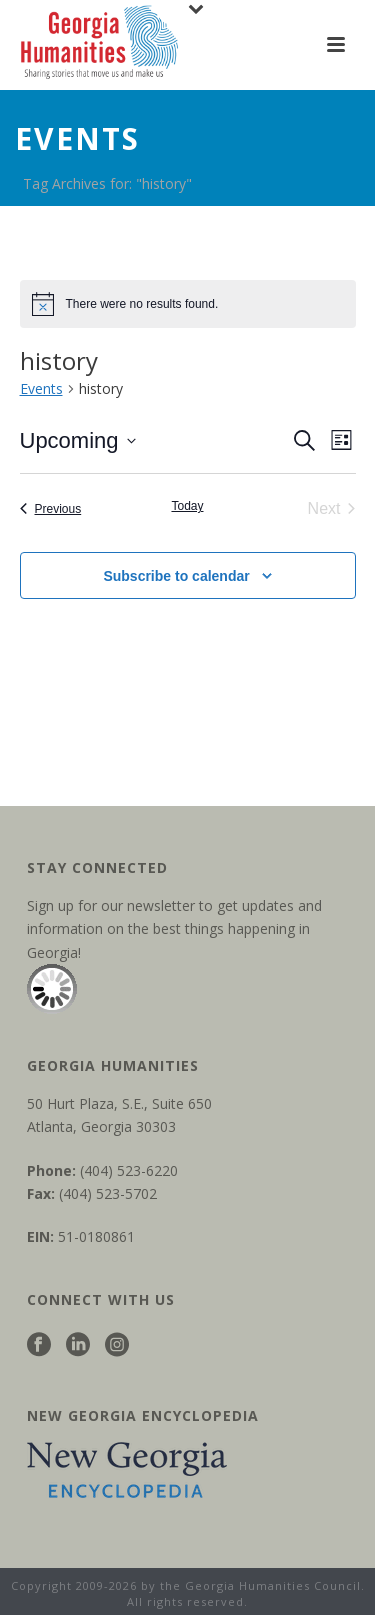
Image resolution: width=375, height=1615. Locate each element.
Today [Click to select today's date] (187, 506)
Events (41, 388)
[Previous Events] (51, 509)
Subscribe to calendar (176, 576)
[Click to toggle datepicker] (78, 440)
